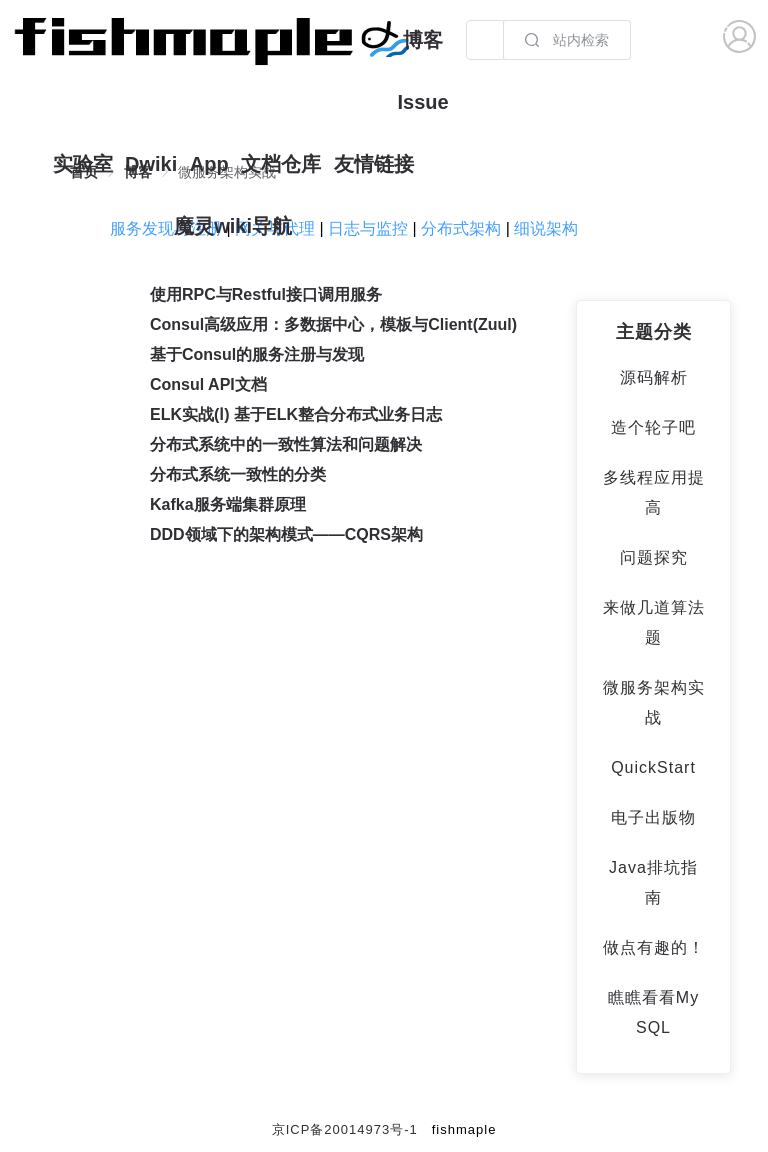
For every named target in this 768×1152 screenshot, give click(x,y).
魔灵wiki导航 (233, 226)
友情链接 (374, 164)
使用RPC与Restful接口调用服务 (266, 294)
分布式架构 (461, 228)
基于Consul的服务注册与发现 (257, 354)
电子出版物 (653, 817)
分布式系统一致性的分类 (238, 474)
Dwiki (151, 164)
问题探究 (654, 557)
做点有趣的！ (654, 947)
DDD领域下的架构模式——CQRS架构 (286, 534)
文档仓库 (281, 164)
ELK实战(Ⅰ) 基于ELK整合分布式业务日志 (296, 414)
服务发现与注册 (166, 228)
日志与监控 (368, 228)
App (209, 164)
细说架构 (546, 228)
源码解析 (654, 377)
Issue (422, 102)
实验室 (83, 164)
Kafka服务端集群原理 (228, 504)
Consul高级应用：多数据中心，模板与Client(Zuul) (333, 324)
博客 (423, 40)
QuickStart (653, 767)
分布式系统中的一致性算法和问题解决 (286, 444)
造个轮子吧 (653, 427)
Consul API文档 (208, 384)
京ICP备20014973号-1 (345, 1129)
